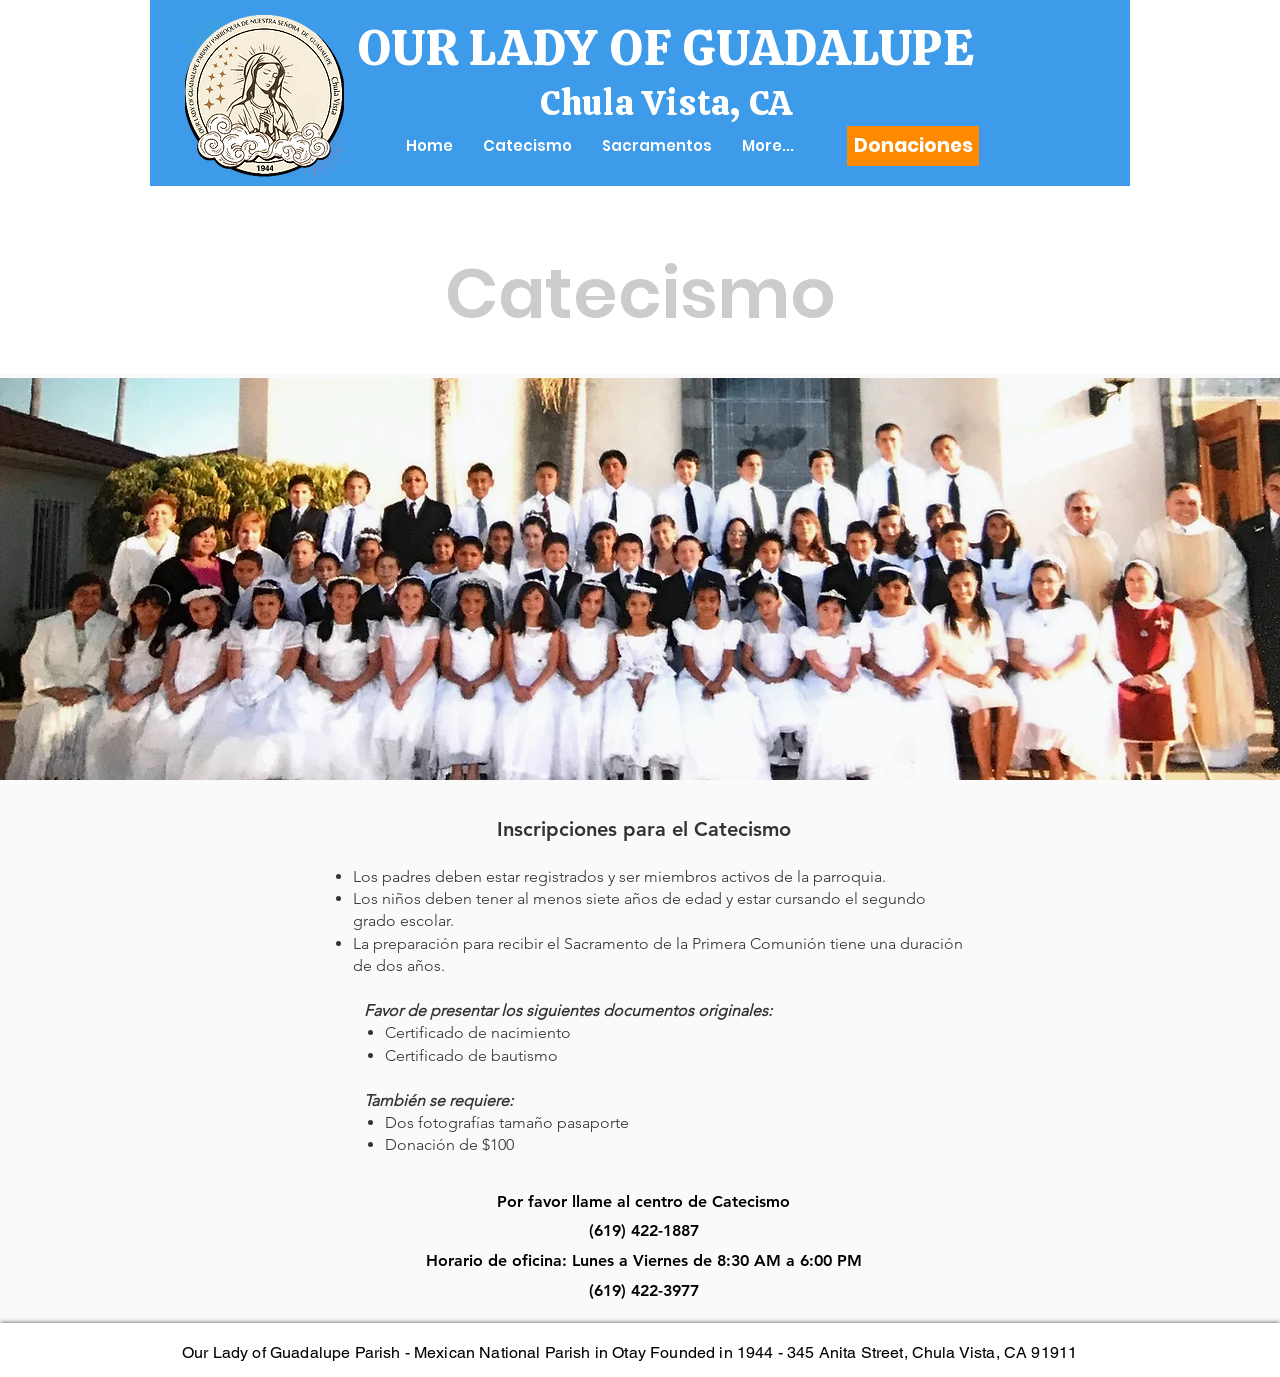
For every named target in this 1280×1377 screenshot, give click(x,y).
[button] (527, 146)
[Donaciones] (913, 146)
